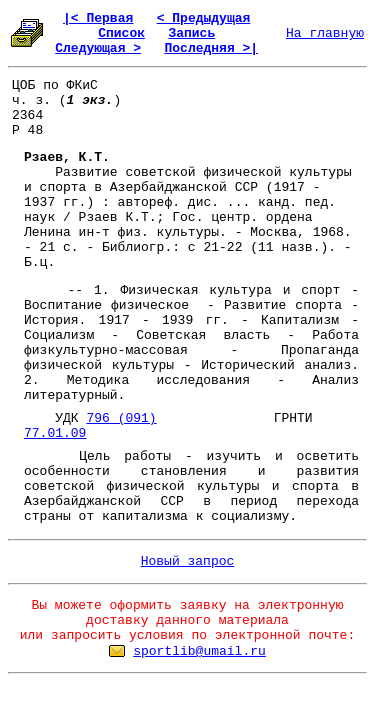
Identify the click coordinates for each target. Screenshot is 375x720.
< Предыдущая (204, 18)
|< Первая (98, 18)
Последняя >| (211, 48)
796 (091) (121, 418)
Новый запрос (188, 561)
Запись (191, 33)
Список (121, 33)
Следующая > (98, 48)
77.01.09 (55, 433)
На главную (325, 33)
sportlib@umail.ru (199, 651)
